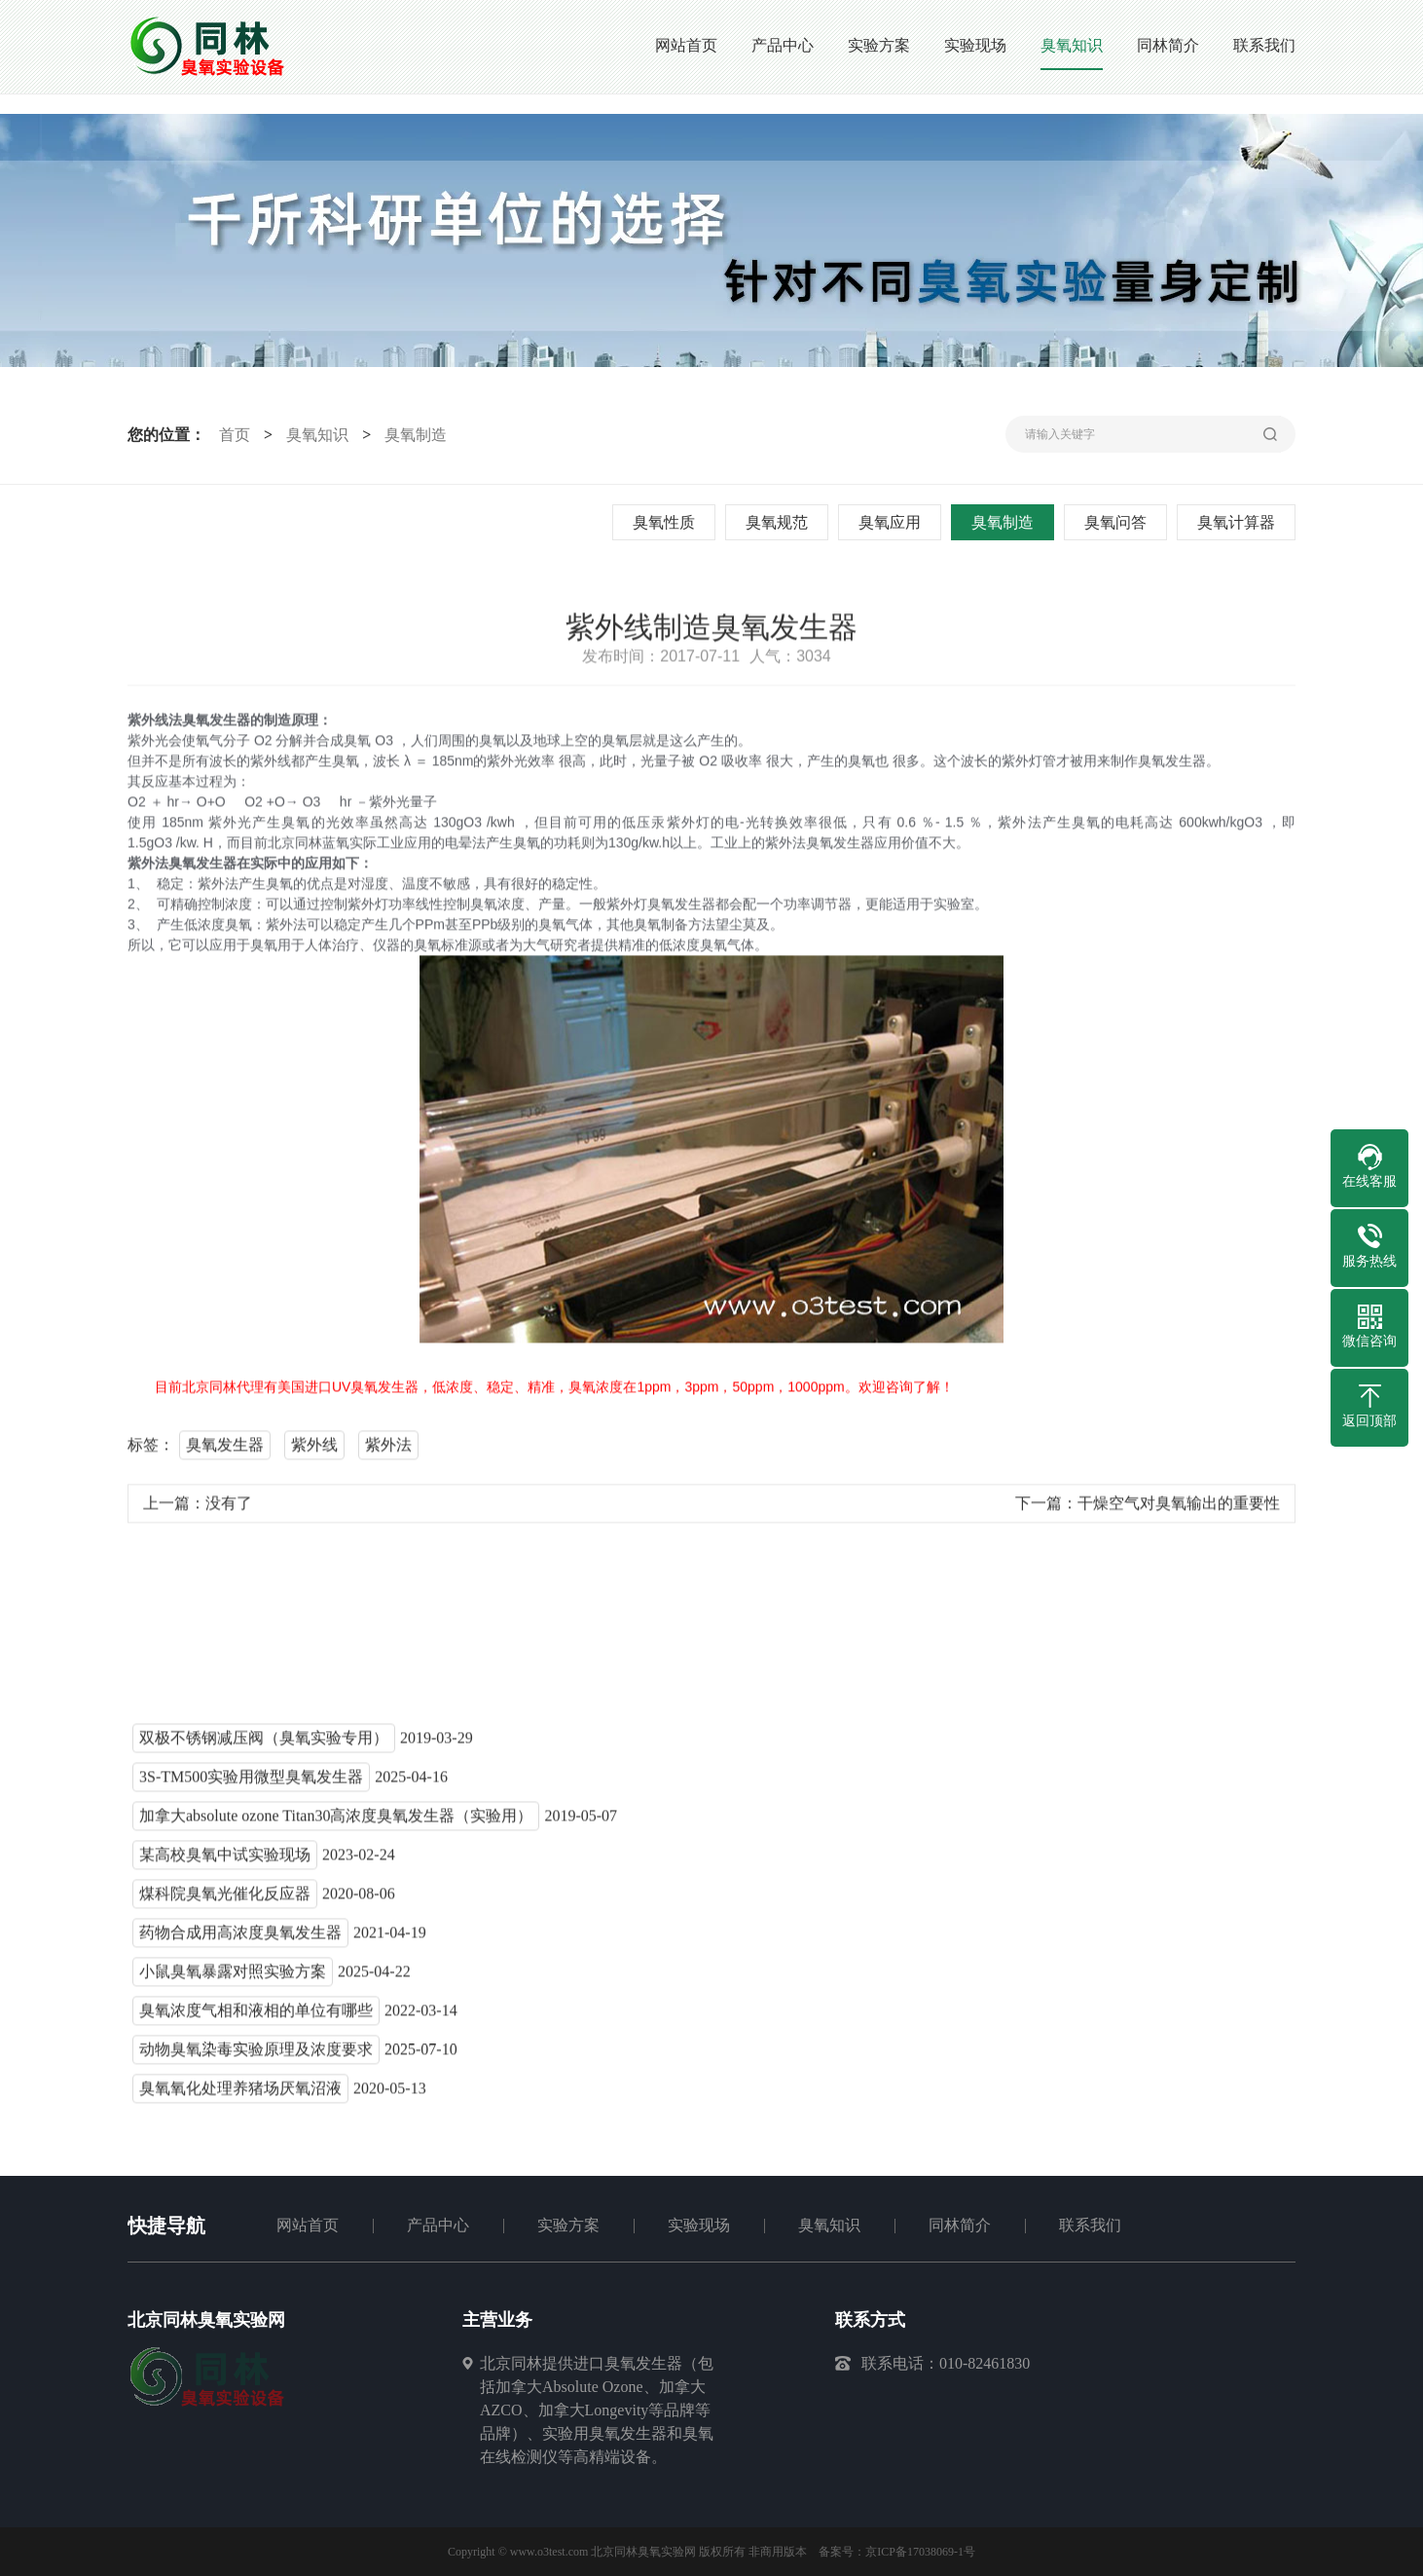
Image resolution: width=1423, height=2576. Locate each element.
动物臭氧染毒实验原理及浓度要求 (256, 2057)
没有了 (228, 1511)
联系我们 (1090, 2225)
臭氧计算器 (1241, 522)
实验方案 (568, 2225)
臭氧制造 (412, 434)
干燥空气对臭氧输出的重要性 (1178, 1511)
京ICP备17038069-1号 (920, 2551)
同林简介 (960, 2225)
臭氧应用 (894, 522)
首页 (229, 434)
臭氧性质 (669, 522)
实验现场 (699, 2225)
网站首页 (307, 2225)
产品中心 (438, 2225)
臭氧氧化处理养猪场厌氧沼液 (240, 2096)
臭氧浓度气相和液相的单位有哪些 (256, 2018)
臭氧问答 (1120, 522)
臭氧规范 (781, 522)
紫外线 (314, 1453)
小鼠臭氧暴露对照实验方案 (232, 1979)
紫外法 (388, 1453)
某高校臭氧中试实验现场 (224, 1863)
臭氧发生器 (225, 1453)
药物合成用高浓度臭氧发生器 (240, 1940)
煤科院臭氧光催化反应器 (224, 1902)
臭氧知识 (313, 434)
